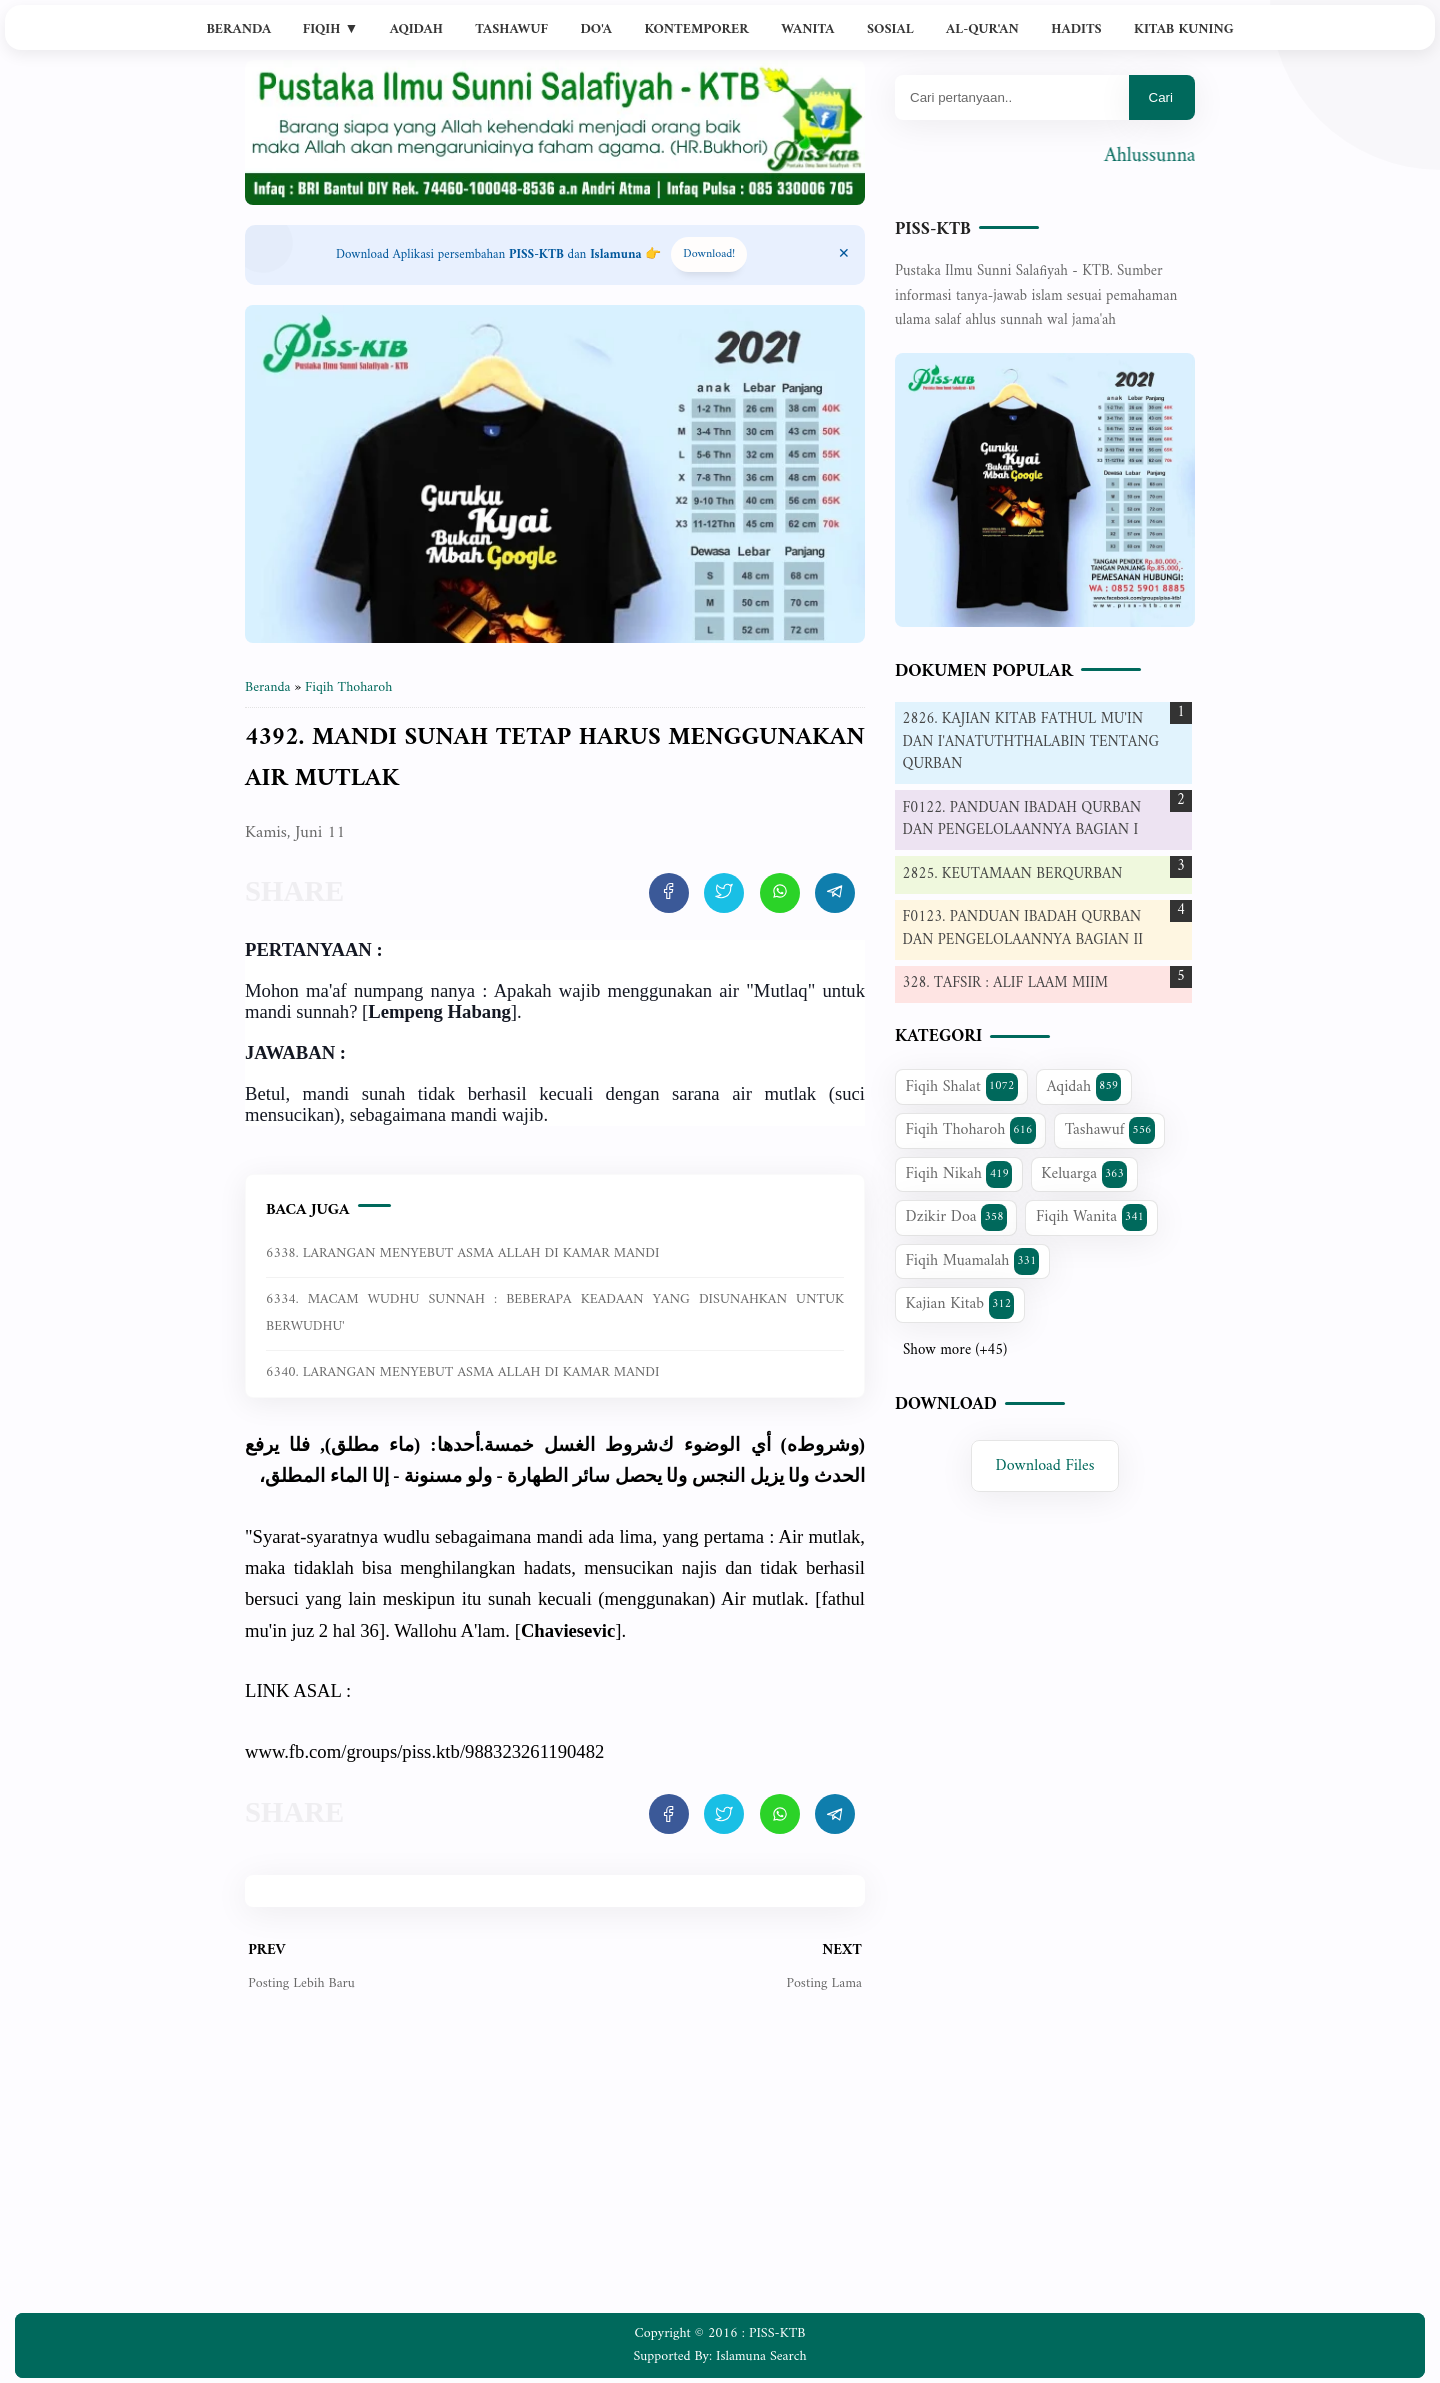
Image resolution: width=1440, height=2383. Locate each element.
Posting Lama (823, 1983)
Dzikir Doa (956, 1217)
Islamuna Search (761, 2356)
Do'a (596, 29)
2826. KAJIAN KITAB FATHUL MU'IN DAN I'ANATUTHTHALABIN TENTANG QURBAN (1031, 742)
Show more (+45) (955, 1351)
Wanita (807, 29)
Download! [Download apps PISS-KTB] (709, 254)
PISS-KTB (933, 229)
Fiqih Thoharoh (971, 1130)
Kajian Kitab (960, 1304)
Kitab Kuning (1184, 29)
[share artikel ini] (669, 893)
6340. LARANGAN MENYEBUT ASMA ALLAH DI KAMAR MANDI (462, 1372)
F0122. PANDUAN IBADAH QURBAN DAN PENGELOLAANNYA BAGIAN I (1022, 820)
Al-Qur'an (982, 29)
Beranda (238, 29)
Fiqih (331, 29)
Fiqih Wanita (1091, 1217)
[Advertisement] (555, 2168)
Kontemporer (696, 29)
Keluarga (1084, 1174)
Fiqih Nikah (959, 1174)
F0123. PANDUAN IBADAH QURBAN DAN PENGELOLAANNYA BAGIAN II (1023, 929)
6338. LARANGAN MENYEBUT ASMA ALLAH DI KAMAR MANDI (462, 1253)
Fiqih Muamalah (973, 1261)
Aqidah (416, 29)
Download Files (1045, 1466)
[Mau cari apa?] (1012, 97)
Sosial (890, 29)
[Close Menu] (844, 255)
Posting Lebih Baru (301, 1983)
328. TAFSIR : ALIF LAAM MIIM (1005, 983)
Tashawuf (511, 29)
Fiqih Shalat (962, 1087)
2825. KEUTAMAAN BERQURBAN (1013, 874)
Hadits (1076, 29)
